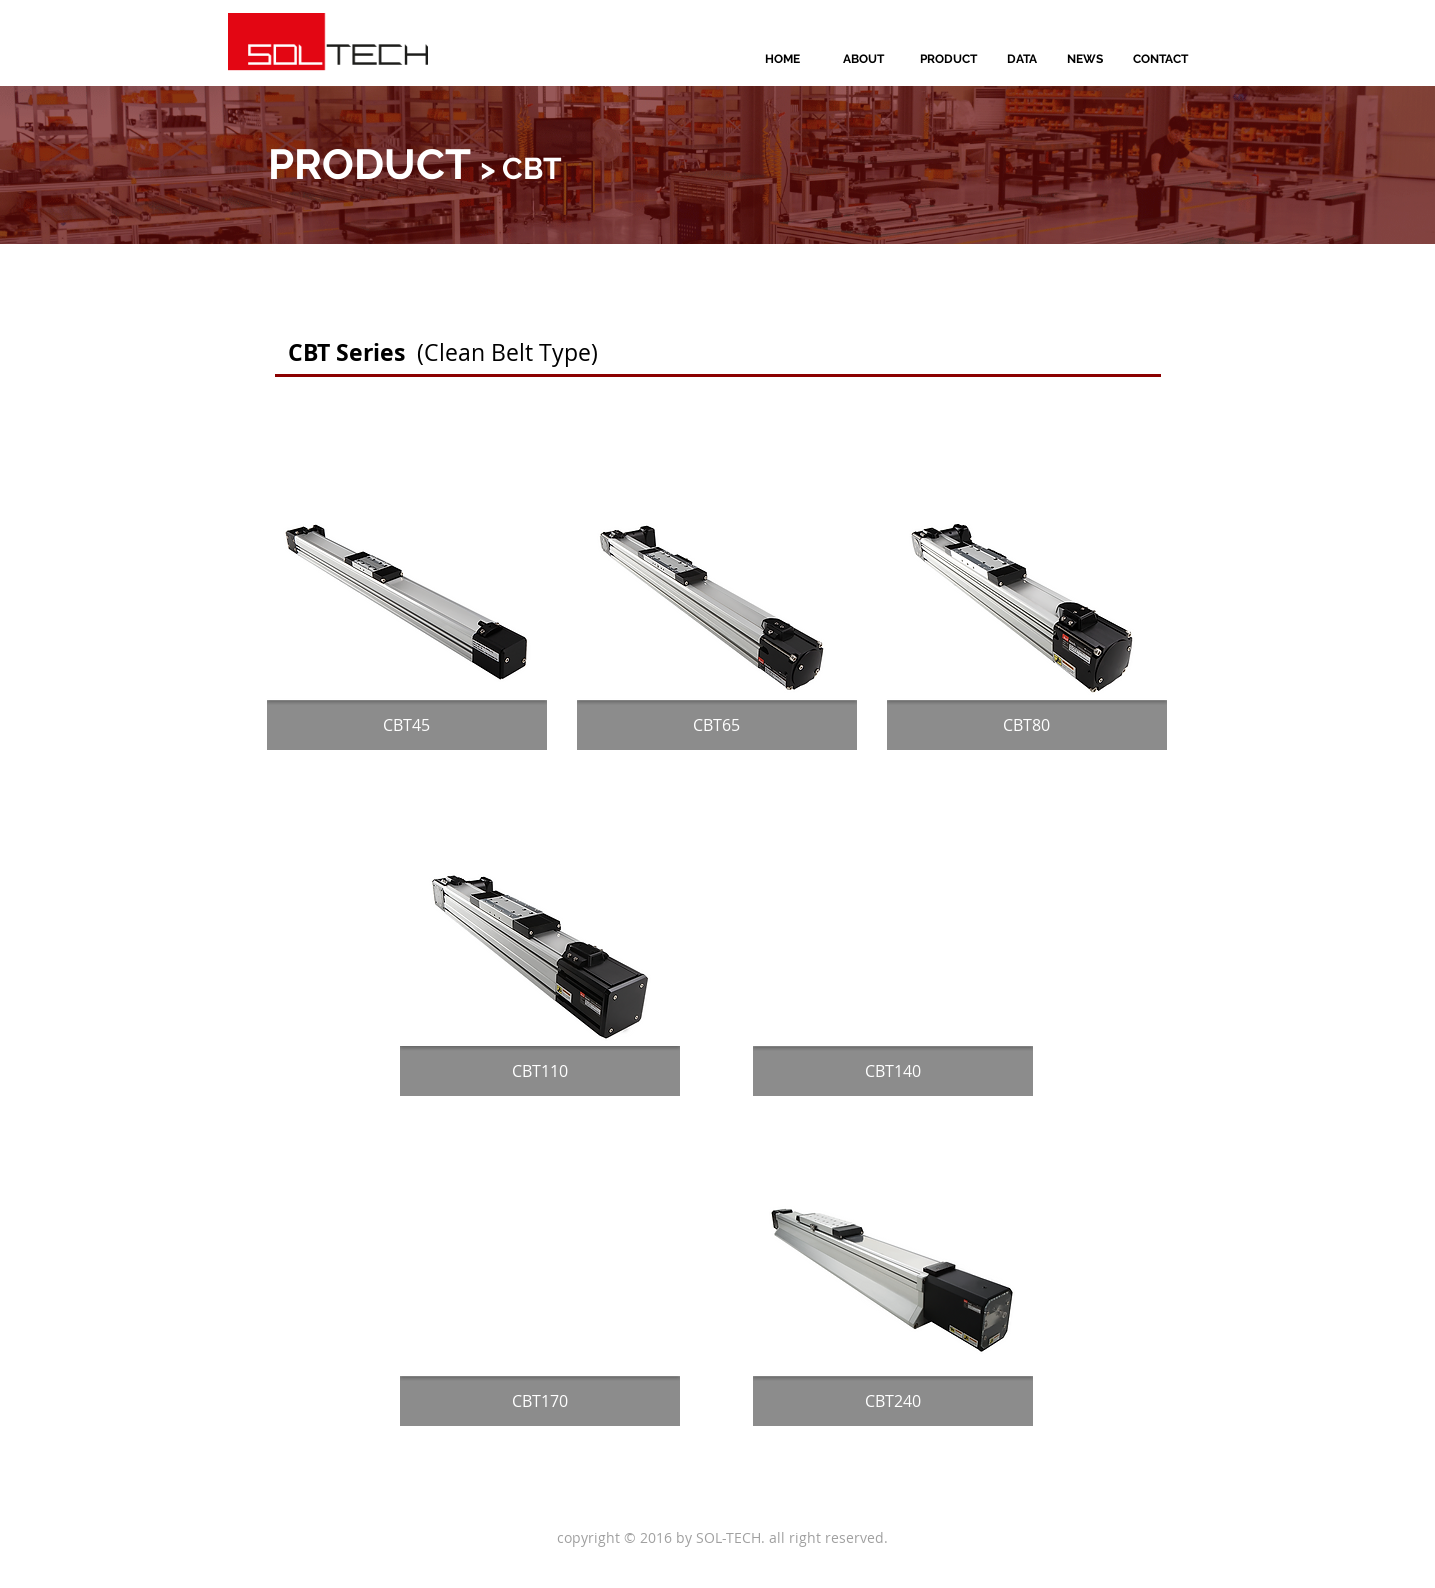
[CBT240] (893, 1401)
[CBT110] (540, 1071)
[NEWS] (1085, 59)
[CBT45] (407, 725)
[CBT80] (1027, 725)
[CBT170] (540, 1401)
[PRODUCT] (949, 59)
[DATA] (1022, 59)
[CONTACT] (1161, 59)
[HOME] (783, 59)
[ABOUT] (864, 59)
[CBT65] (717, 725)
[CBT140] (893, 1071)
